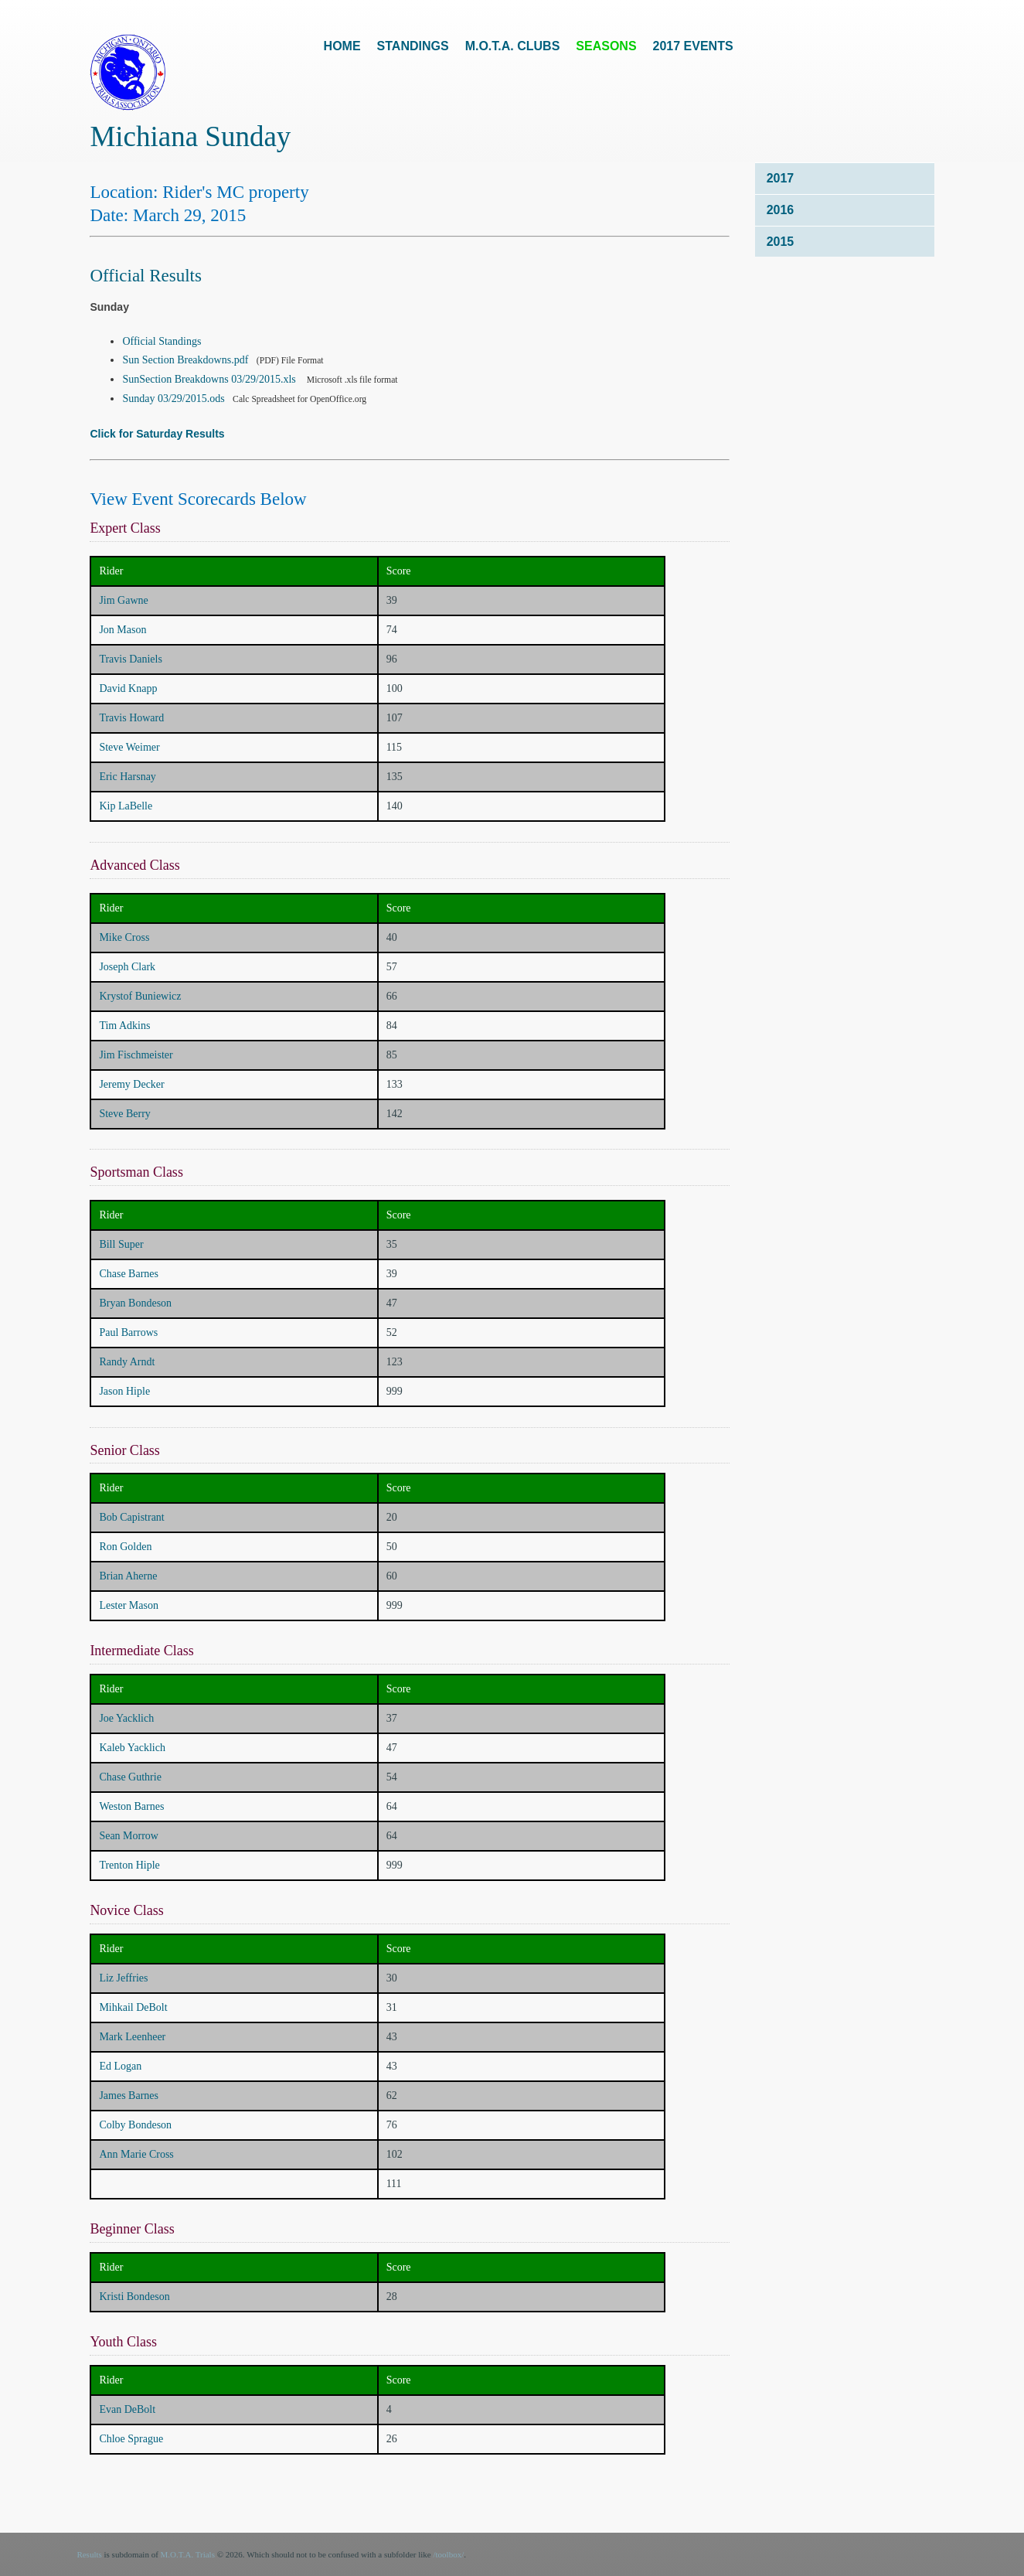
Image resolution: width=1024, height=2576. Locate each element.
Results (89, 2554)
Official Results (146, 275)
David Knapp (128, 688)
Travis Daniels (130, 659)
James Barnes (128, 2095)
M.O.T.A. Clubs (512, 46)
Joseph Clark (127, 967)
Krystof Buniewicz (140, 996)
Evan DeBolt (127, 2409)
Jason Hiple (124, 1391)
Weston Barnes (131, 1806)
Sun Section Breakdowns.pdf (186, 360)
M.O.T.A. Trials (188, 2554)
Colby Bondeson (135, 2125)
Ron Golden (125, 1546)
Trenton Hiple (129, 1865)
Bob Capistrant (131, 1517)
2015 (780, 241)
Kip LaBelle (125, 806)
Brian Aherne (128, 1576)
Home (342, 46)
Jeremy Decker (131, 1084)
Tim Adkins (124, 1025)
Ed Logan (120, 2066)
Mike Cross (124, 937)
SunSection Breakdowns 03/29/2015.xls (208, 379)
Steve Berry (124, 1113)
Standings (413, 46)
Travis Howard (131, 718)
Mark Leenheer (132, 2037)
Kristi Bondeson (134, 2296)
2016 (780, 209)
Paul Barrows (128, 1332)
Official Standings (161, 341)
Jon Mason (122, 629)
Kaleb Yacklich (132, 1747)
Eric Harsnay (127, 776)
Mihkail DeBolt (133, 2007)
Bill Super (121, 1244)
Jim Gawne (123, 600)
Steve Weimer (129, 747)
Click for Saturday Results (157, 434)
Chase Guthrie (130, 1777)
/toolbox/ (448, 2554)
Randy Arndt (127, 1362)
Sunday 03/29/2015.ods (174, 398)
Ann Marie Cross (136, 2154)
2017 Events (693, 46)
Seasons (606, 46)
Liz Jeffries (123, 1978)
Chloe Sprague (131, 2439)
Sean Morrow (128, 1836)
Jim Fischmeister (135, 1055)
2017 (780, 178)
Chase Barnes (128, 1273)
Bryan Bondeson (135, 1303)
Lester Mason (128, 1605)
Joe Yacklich (126, 1718)
